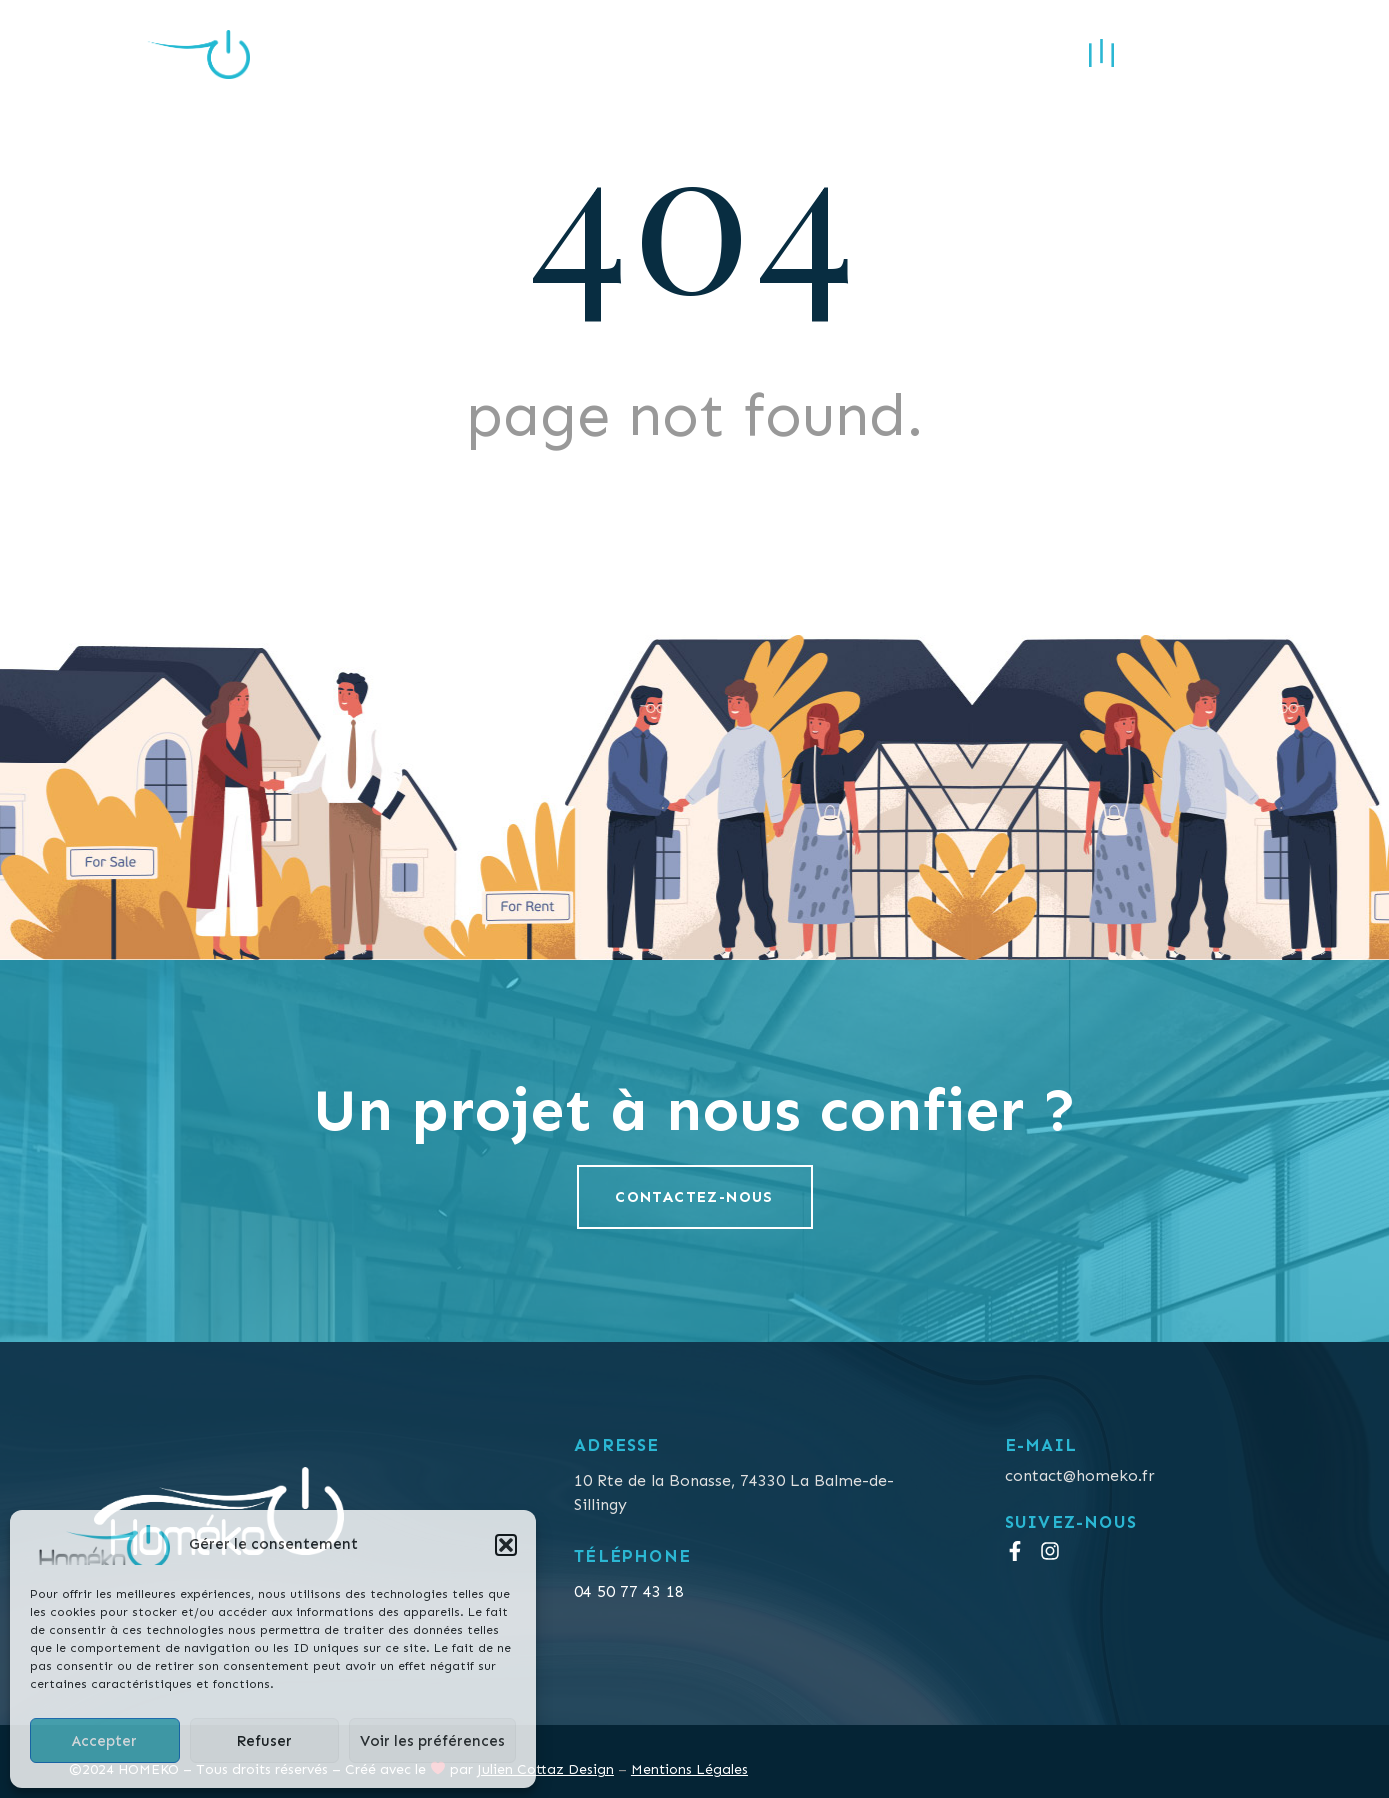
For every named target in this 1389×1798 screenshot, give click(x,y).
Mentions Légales (689, 1769)
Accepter (104, 1741)
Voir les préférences (432, 1741)
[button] (506, 1545)
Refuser (264, 1741)
